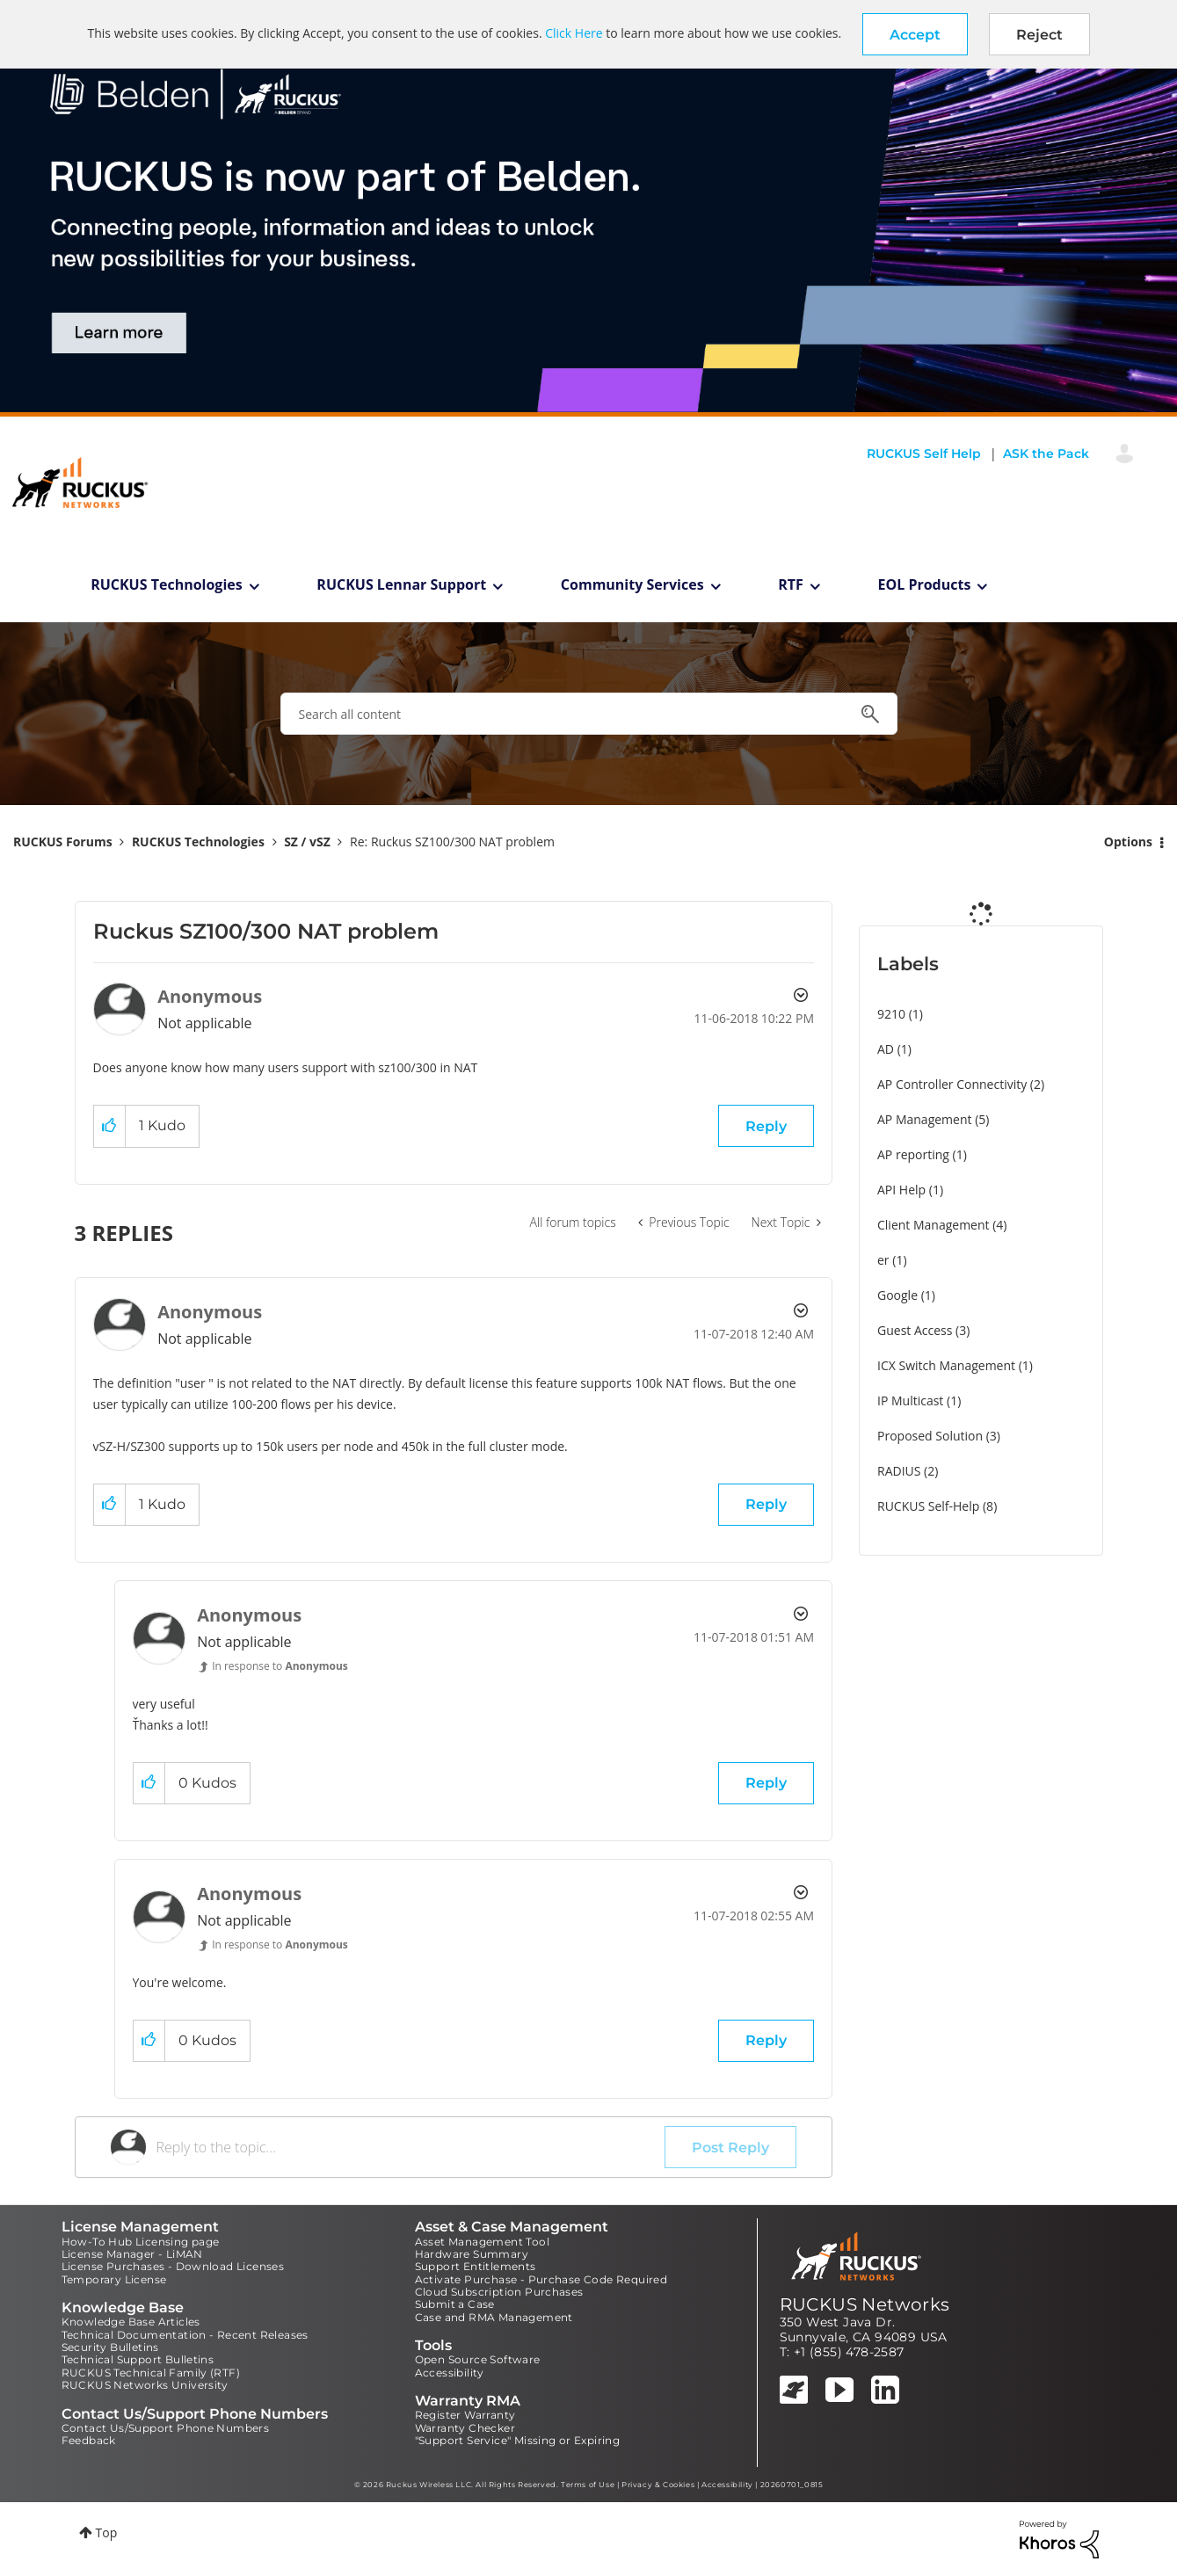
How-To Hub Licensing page (141, 2241)
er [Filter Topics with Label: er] (883, 1260)
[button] (915, 34)
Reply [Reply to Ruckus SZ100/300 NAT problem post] (766, 1126)
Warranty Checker (465, 2428)
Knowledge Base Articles (131, 2321)
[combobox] (588, 714)
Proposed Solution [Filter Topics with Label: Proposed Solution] (930, 1435)
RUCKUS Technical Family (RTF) (151, 2372)
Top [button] (107, 2532)
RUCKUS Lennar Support (401, 584)
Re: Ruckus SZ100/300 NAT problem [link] (452, 841)
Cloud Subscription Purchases (499, 2291)
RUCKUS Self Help (924, 453)
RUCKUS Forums (63, 841)
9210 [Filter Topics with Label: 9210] (891, 1013)
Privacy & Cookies (657, 2484)
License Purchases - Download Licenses (173, 2266)
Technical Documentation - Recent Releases (185, 2334)
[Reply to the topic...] (410, 2147)
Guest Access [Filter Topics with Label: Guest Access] (914, 1330)
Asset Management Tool (482, 2241)
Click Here (573, 33)
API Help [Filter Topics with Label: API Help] (901, 1189)
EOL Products (924, 584)
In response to (280, 1665)
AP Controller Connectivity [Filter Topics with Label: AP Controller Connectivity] (952, 1084)
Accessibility (449, 2372)
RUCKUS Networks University (145, 2384)
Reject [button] (1039, 34)
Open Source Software (478, 2359)
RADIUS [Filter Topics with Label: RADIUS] (898, 1470)
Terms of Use (587, 2484)
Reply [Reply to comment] (766, 1504)
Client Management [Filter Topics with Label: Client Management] (933, 1224)
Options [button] (1128, 841)
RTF (790, 584)
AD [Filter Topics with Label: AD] (885, 1049)
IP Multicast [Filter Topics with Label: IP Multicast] (910, 1400)
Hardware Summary (471, 2253)
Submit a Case (455, 2304)
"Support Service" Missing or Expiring (518, 2440)
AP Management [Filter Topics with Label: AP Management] (924, 1119)
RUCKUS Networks (865, 2304)
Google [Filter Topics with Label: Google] (897, 1295)
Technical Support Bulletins (138, 2359)
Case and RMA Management (494, 2317)
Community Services (632, 584)
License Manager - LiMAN (132, 2253)
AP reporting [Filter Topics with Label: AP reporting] (913, 1154)
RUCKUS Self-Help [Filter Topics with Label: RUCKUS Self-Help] (928, 1506)
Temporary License (114, 2279)
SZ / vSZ (307, 841)
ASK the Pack (1046, 453)
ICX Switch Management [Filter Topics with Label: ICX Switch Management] (946, 1365)
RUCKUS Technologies (167, 584)
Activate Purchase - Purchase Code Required (541, 2279)
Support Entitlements (475, 2266)
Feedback (89, 2440)
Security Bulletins (110, 2347)
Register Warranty (465, 2414)
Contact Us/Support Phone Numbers (166, 2428)
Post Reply (730, 2147)
